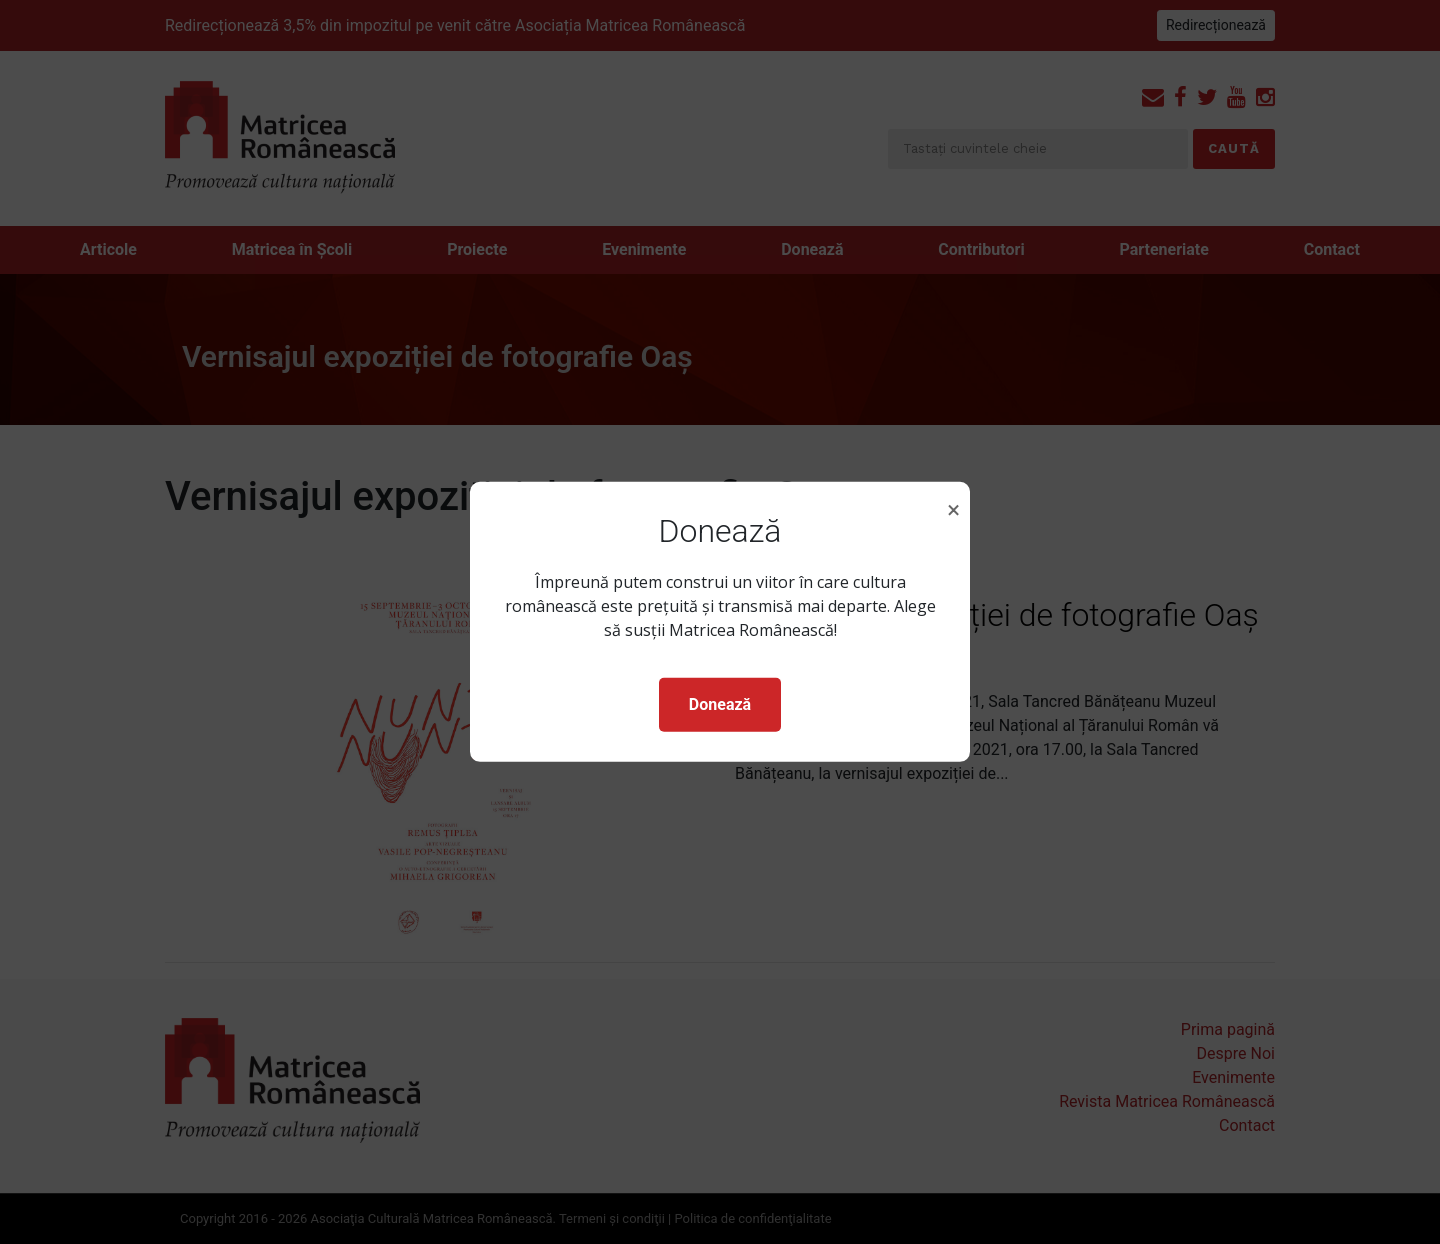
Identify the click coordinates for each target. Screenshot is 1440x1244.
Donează (720, 704)
